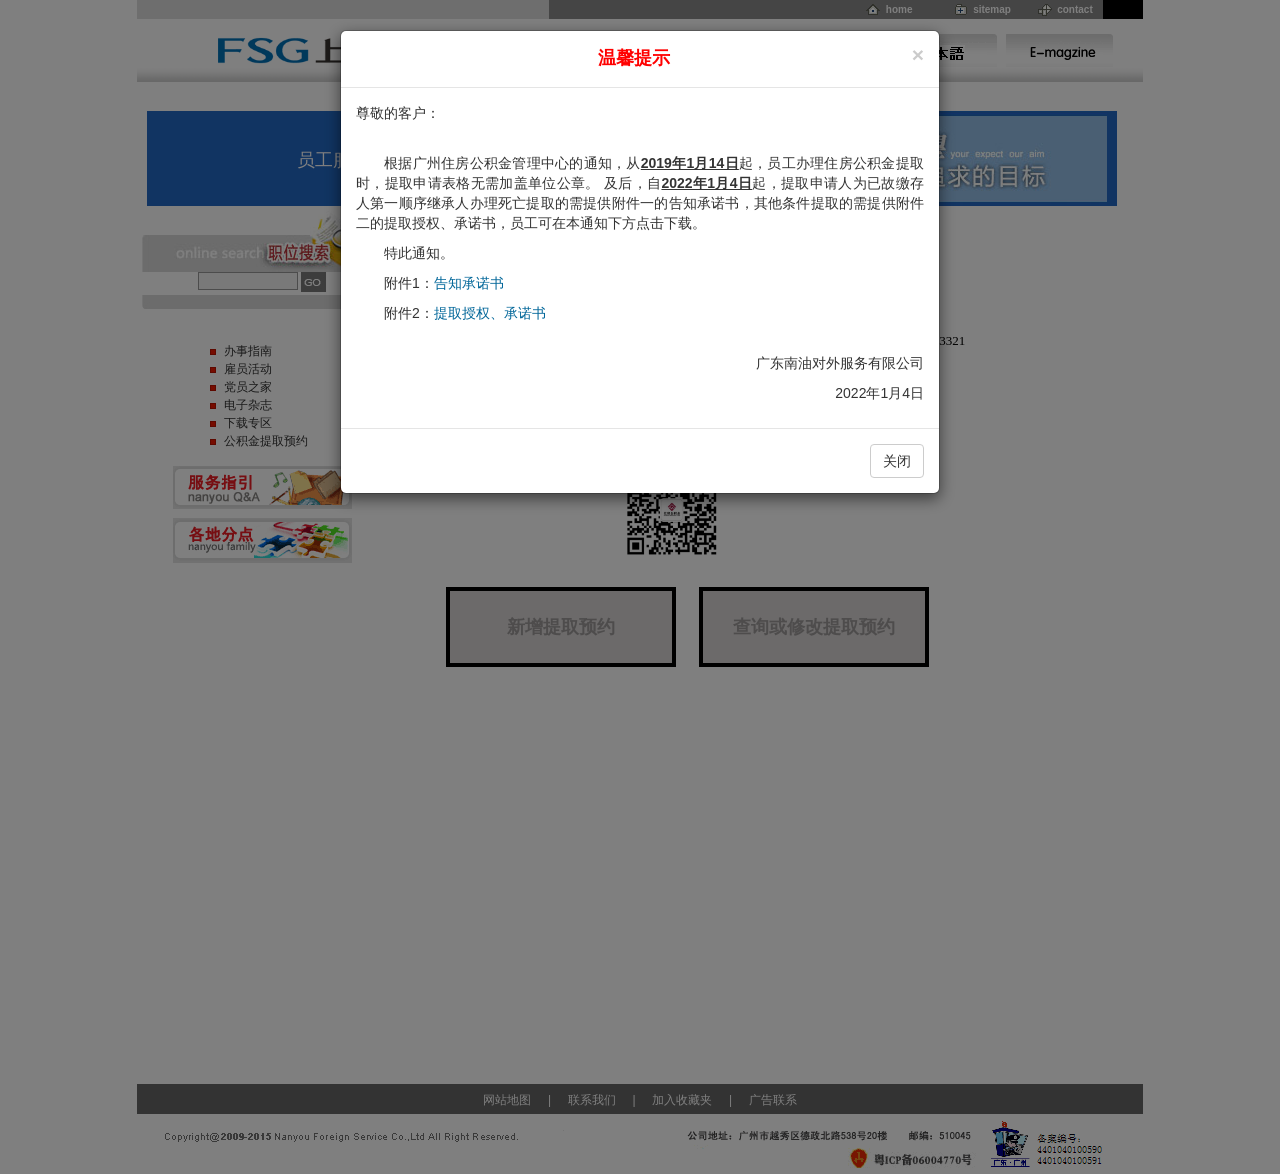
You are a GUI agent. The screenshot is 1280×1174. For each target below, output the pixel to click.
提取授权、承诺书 (490, 313)
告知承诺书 (469, 283)
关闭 (897, 461)
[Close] (918, 54)
